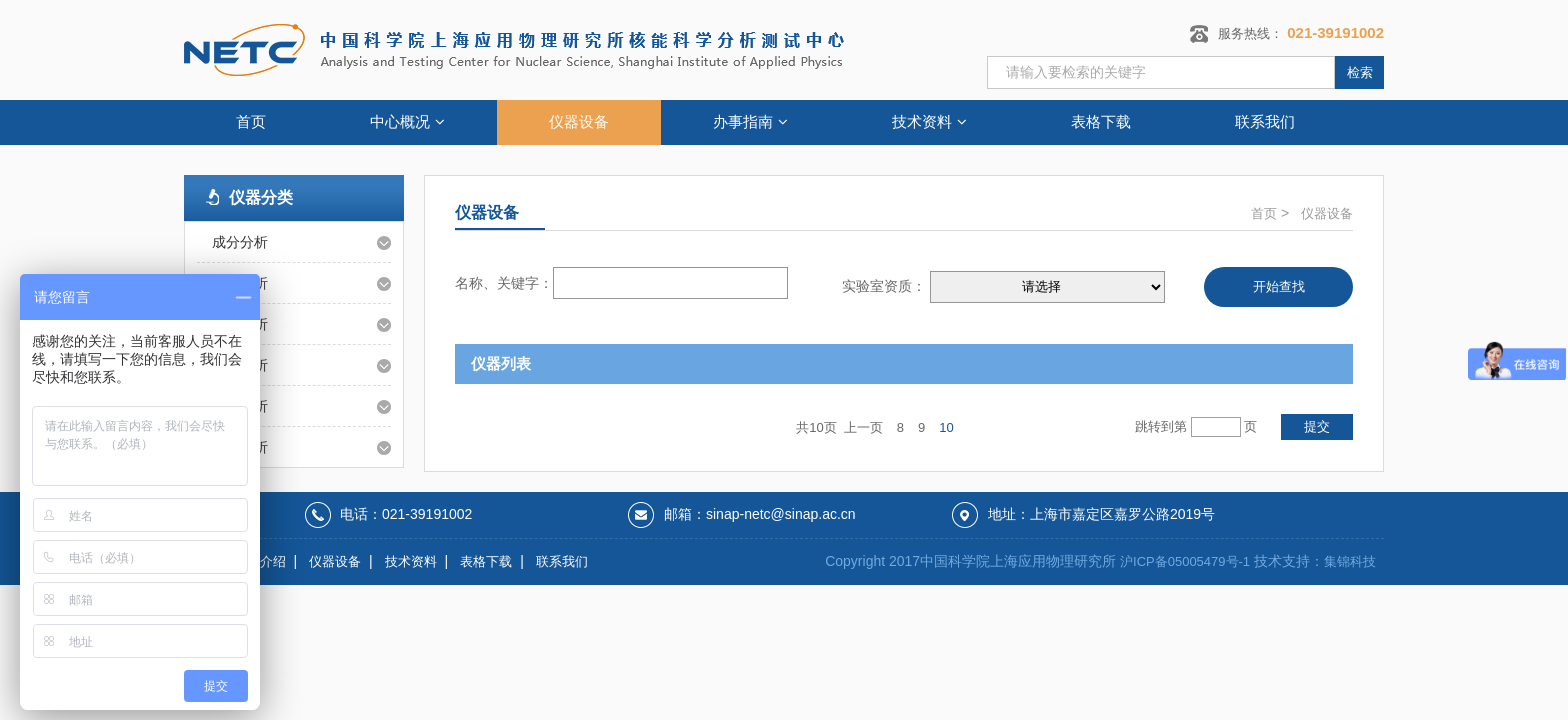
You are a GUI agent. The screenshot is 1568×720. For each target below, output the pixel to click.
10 (946, 427)
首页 (251, 121)
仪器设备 (579, 121)
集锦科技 (1350, 561)
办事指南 (750, 121)
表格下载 (1101, 121)
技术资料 (929, 121)
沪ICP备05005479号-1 (1185, 561)
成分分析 (240, 242)
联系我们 (1265, 121)
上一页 (863, 427)
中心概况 (407, 121)
